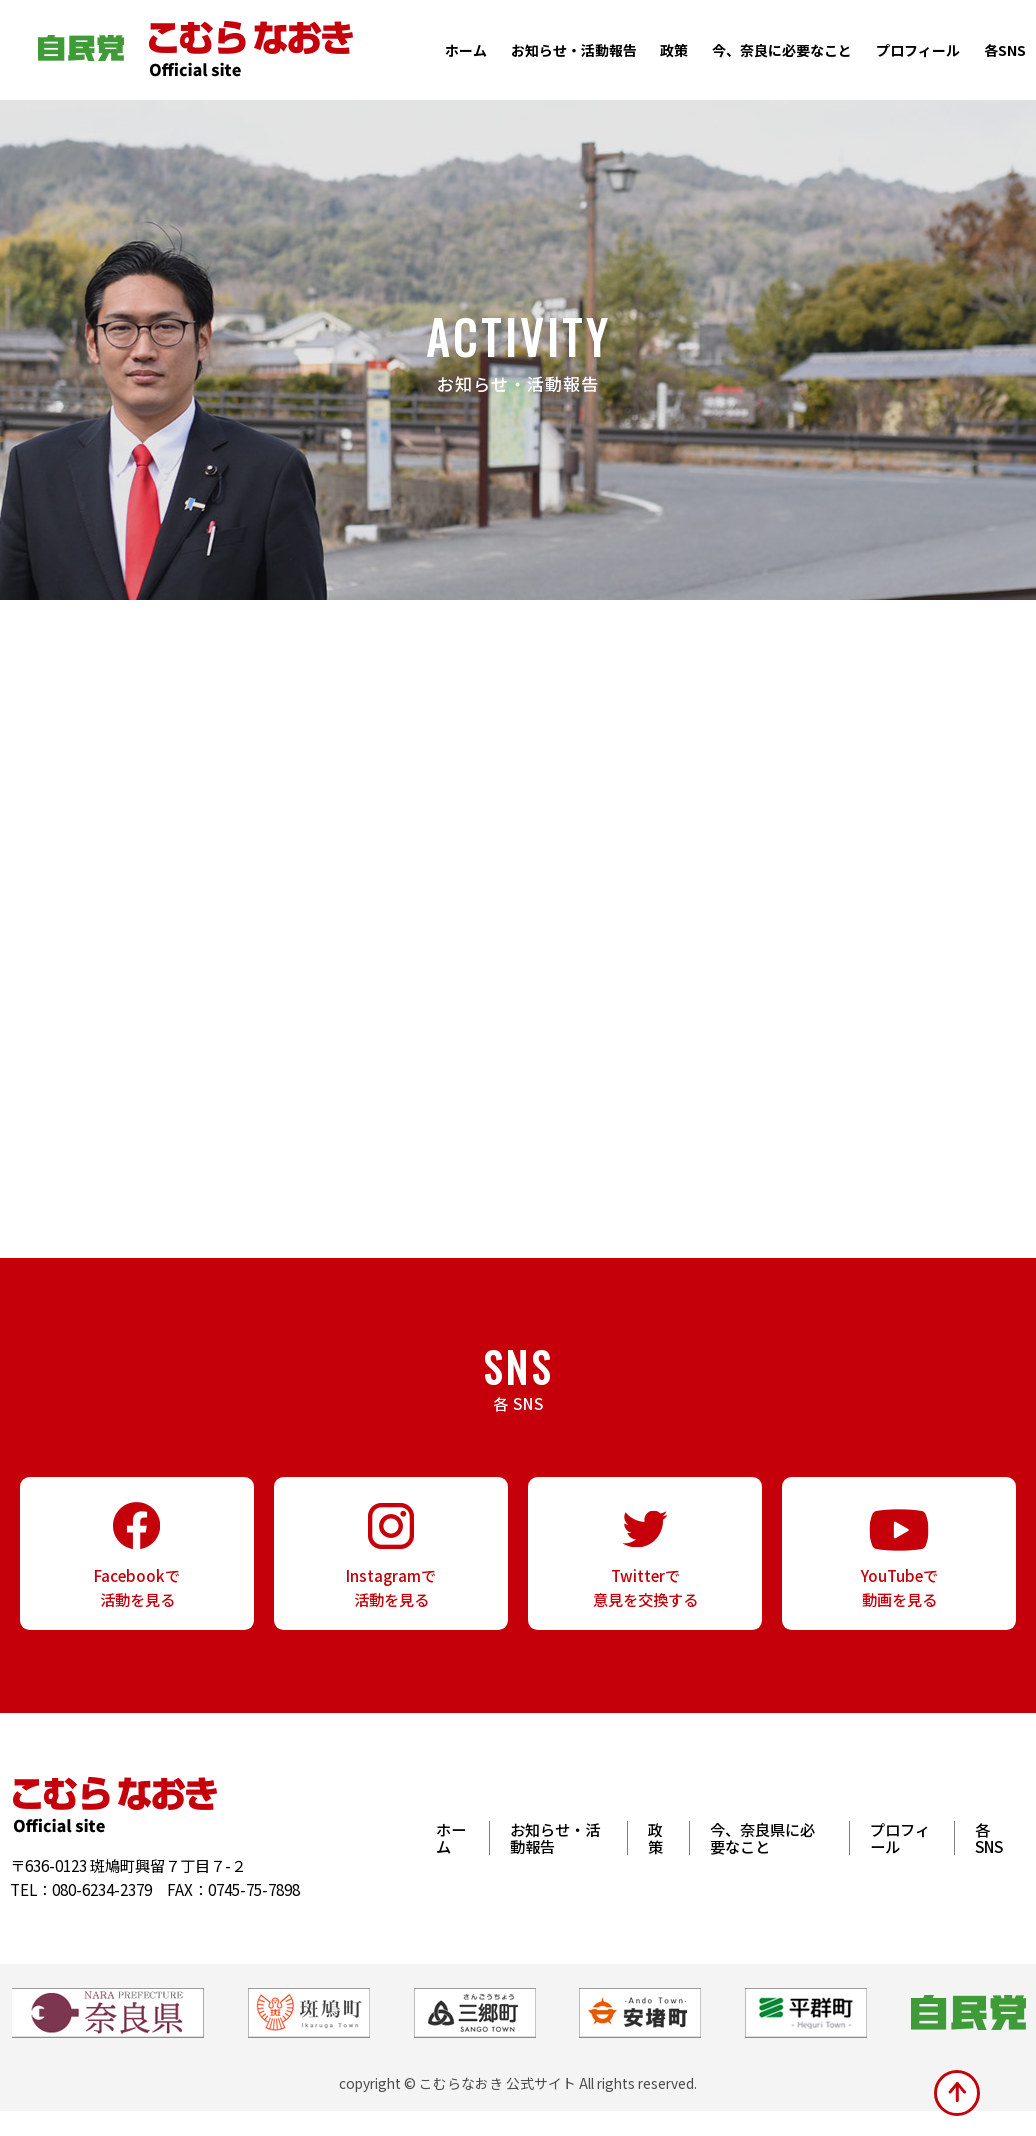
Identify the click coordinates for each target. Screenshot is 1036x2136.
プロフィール (918, 50)
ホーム (466, 50)
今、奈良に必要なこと (782, 50)
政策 (674, 50)
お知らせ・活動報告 (574, 50)
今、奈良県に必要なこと (762, 1863)
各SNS (1005, 50)
